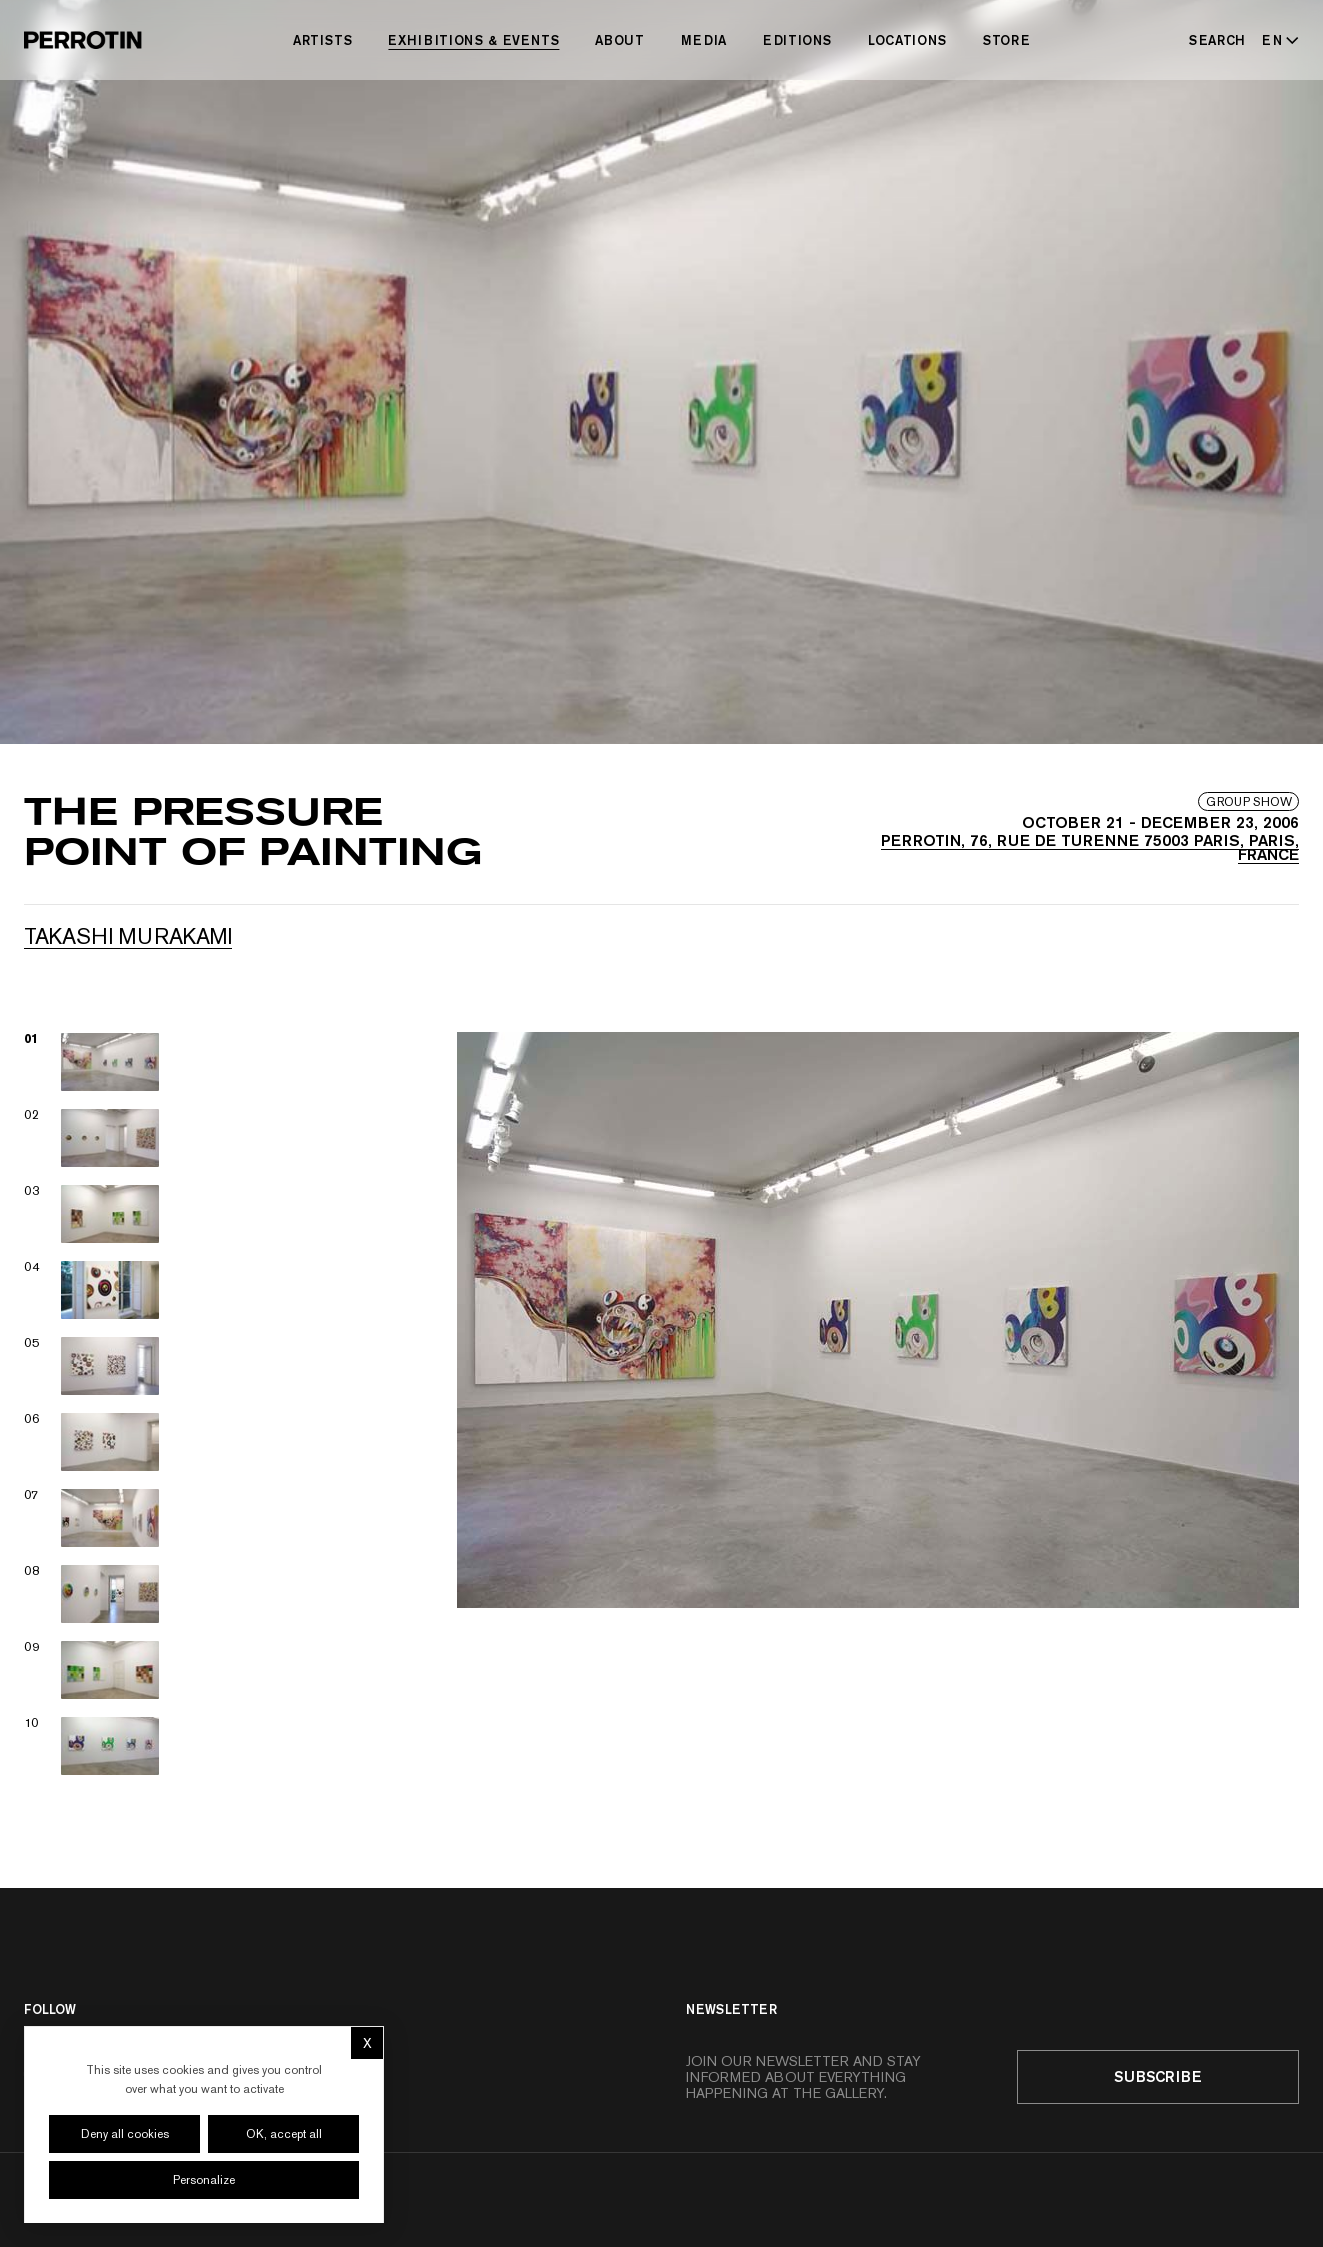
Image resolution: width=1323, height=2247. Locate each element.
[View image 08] (92, 1594)
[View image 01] (92, 1062)
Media (704, 40)
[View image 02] (92, 1138)
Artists (323, 40)
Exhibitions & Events (473, 40)
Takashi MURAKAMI (128, 936)
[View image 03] (92, 1214)
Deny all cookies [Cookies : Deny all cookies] (125, 2134)
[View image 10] (92, 1746)
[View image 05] (92, 1366)
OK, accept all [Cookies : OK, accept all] (284, 2134)
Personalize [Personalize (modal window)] (204, 2180)
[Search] (1217, 40)
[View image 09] (92, 1670)
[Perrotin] (83, 40)
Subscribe (1158, 2076)
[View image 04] (92, 1290)
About (619, 40)
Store (1006, 40)
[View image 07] (92, 1518)
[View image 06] (92, 1442)
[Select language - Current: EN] (1276, 40)
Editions (797, 40)
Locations (907, 40)
